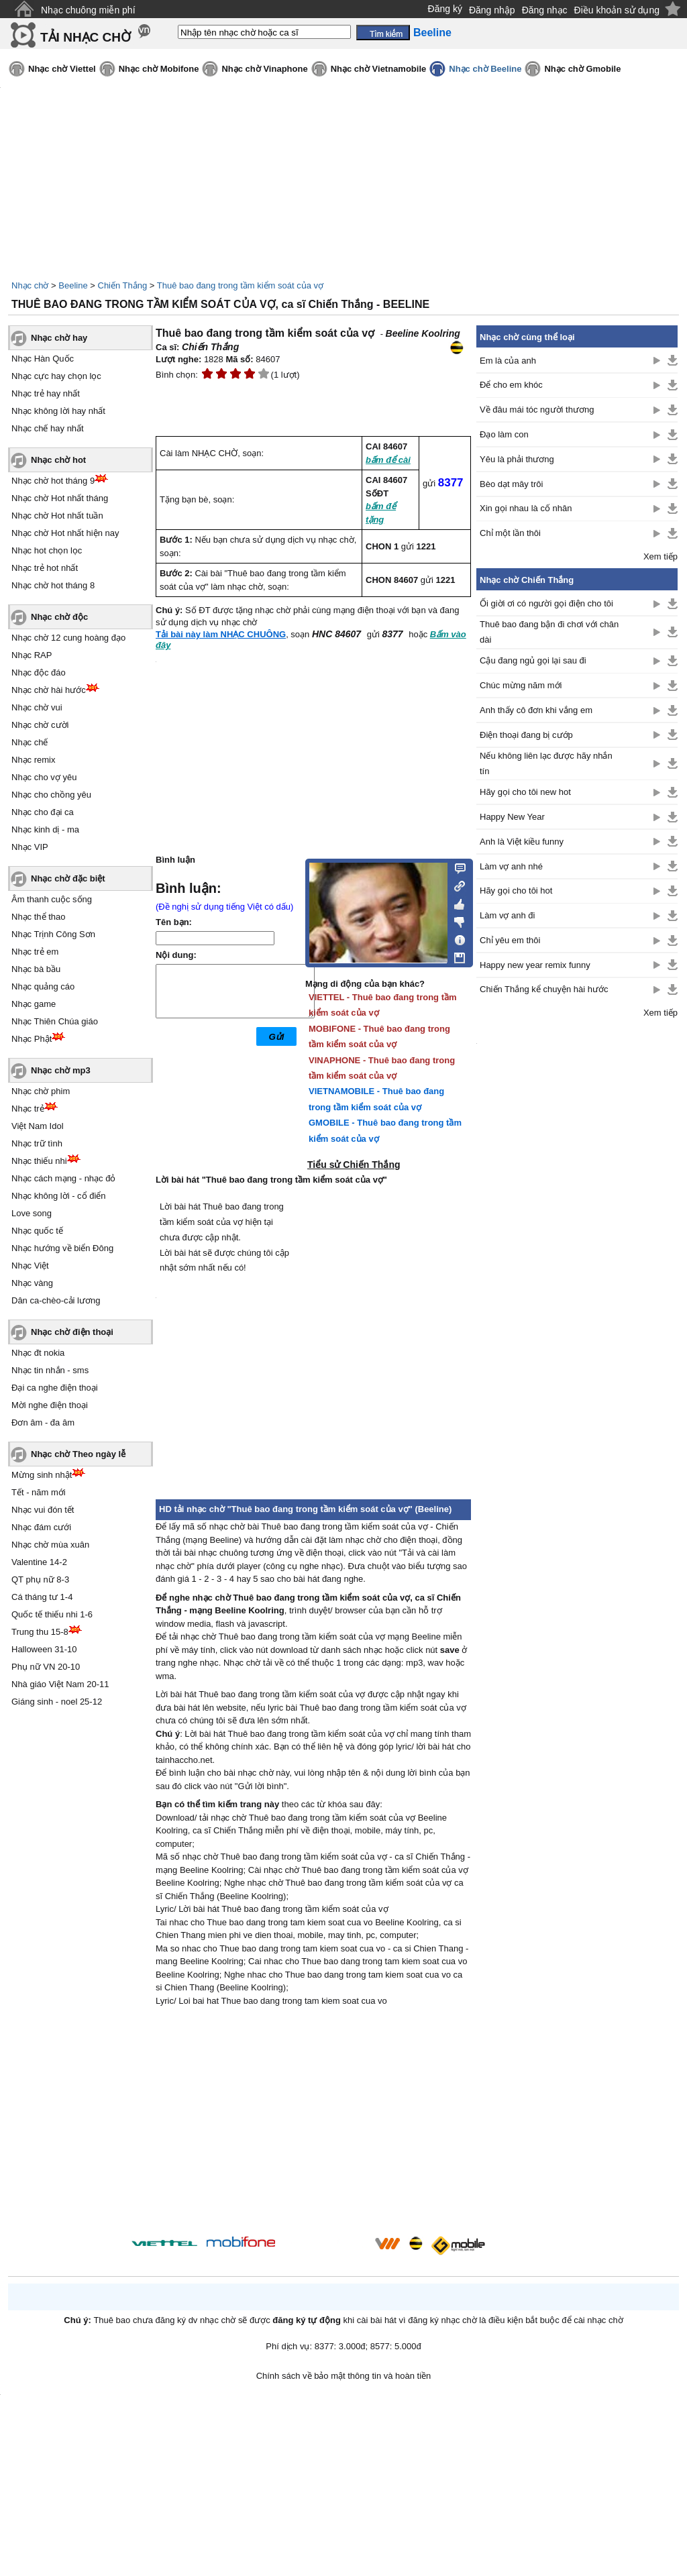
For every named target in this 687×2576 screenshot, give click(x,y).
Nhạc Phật (31, 1039)
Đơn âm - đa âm (42, 1422)
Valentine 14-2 (39, 1562)
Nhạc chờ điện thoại (72, 1332)
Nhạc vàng (32, 1283)
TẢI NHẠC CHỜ (85, 37)
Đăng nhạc (545, 10)
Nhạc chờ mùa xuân (50, 1545)
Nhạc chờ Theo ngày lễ (78, 1454)
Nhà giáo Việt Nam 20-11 (60, 1684)
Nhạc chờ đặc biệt (68, 878)
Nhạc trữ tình (36, 1143)
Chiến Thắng (123, 285)
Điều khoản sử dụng (616, 10)
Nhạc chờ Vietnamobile (379, 69)
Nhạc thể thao (38, 917)
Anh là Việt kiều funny (522, 842)
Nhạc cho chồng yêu (51, 795)
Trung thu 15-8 (39, 1632)
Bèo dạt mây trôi (511, 484)
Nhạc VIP (29, 847)
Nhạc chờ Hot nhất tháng (59, 498)
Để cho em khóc (511, 385)
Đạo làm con (504, 434)
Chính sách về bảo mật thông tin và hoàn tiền (343, 2376)
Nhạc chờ (29, 285)
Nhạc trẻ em (34, 952)
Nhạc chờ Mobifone (159, 69)
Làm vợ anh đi (507, 915)
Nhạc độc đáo (38, 672)
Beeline (72, 285)
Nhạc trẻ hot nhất (44, 568)
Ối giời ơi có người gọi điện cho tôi (546, 603)
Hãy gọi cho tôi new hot (525, 792)
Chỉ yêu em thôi (510, 940)
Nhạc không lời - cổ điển (58, 1196)
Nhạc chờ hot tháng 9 (53, 481)
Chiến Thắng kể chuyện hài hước (544, 989)
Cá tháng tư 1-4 (41, 1597)
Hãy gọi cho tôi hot (516, 890)
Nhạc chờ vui (36, 707)
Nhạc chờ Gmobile (582, 69)
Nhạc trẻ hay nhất (45, 393)
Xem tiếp (660, 556)
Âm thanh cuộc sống (51, 899)
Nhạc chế (29, 742)
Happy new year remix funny (535, 965)
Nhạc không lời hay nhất (58, 411)
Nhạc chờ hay (59, 338)
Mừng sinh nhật (41, 1475)
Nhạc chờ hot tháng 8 (53, 585)
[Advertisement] (313, 2123)
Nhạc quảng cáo (42, 986)
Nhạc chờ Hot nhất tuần (57, 516)
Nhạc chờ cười (39, 725)
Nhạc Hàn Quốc (42, 359)
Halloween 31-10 (44, 1649)
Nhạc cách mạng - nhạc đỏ (63, 1178)
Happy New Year (512, 817)
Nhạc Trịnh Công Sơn (53, 934)
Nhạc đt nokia (37, 1353)
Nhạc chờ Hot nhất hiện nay (65, 533)
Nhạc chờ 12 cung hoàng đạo (68, 638)
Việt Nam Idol (37, 1126)
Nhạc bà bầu (35, 969)
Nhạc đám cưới (41, 1527)
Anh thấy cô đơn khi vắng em (536, 710)
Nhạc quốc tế (37, 1231)
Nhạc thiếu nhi (39, 1161)
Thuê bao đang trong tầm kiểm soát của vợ (240, 285)
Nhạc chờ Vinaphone (264, 69)
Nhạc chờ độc (59, 617)
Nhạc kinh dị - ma (45, 829)
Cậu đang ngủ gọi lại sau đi (533, 660)
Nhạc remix (33, 760)
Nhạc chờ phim (40, 1091)
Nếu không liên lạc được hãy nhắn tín (546, 763)
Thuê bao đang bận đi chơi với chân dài (549, 632)
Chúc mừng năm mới (521, 685)
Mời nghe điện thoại (49, 1405)
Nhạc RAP (31, 655)
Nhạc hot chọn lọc (46, 550)
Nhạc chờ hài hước (48, 690)
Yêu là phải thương (517, 459)
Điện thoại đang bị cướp (526, 735)
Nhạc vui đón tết (42, 1510)
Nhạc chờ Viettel (62, 69)
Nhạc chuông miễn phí (88, 10)
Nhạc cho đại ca (42, 812)
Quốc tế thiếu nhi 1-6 (52, 1614)
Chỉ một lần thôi (510, 533)
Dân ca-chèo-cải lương (55, 1300)
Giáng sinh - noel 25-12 (56, 1702)
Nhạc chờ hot (58, 460)
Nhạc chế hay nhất (47, 428)
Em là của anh (508, 361)
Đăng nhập (492, 10)
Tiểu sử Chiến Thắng (354, 1164)
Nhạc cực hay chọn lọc (56, 376)
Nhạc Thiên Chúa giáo (54, 1021)
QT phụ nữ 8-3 (40, 1579)
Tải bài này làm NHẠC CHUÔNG (221, 634)
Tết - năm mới (38, 1492)
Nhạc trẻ (27, 1109)
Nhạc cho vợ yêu (43, 777)
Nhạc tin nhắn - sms (50, 1370)
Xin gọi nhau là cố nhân (526, 508)
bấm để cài (388, 460)
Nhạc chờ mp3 (61, 1070)
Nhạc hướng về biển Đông (62, 1248)
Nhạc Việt (30, 1265)
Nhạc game (33, 1004)
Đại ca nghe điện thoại (54, 1388)
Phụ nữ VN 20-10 (45, 1667)
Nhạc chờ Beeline (485, 69)
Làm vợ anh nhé (511, 866)
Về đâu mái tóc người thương (537, 410)
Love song (31, 1213)
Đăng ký (445, 8)
